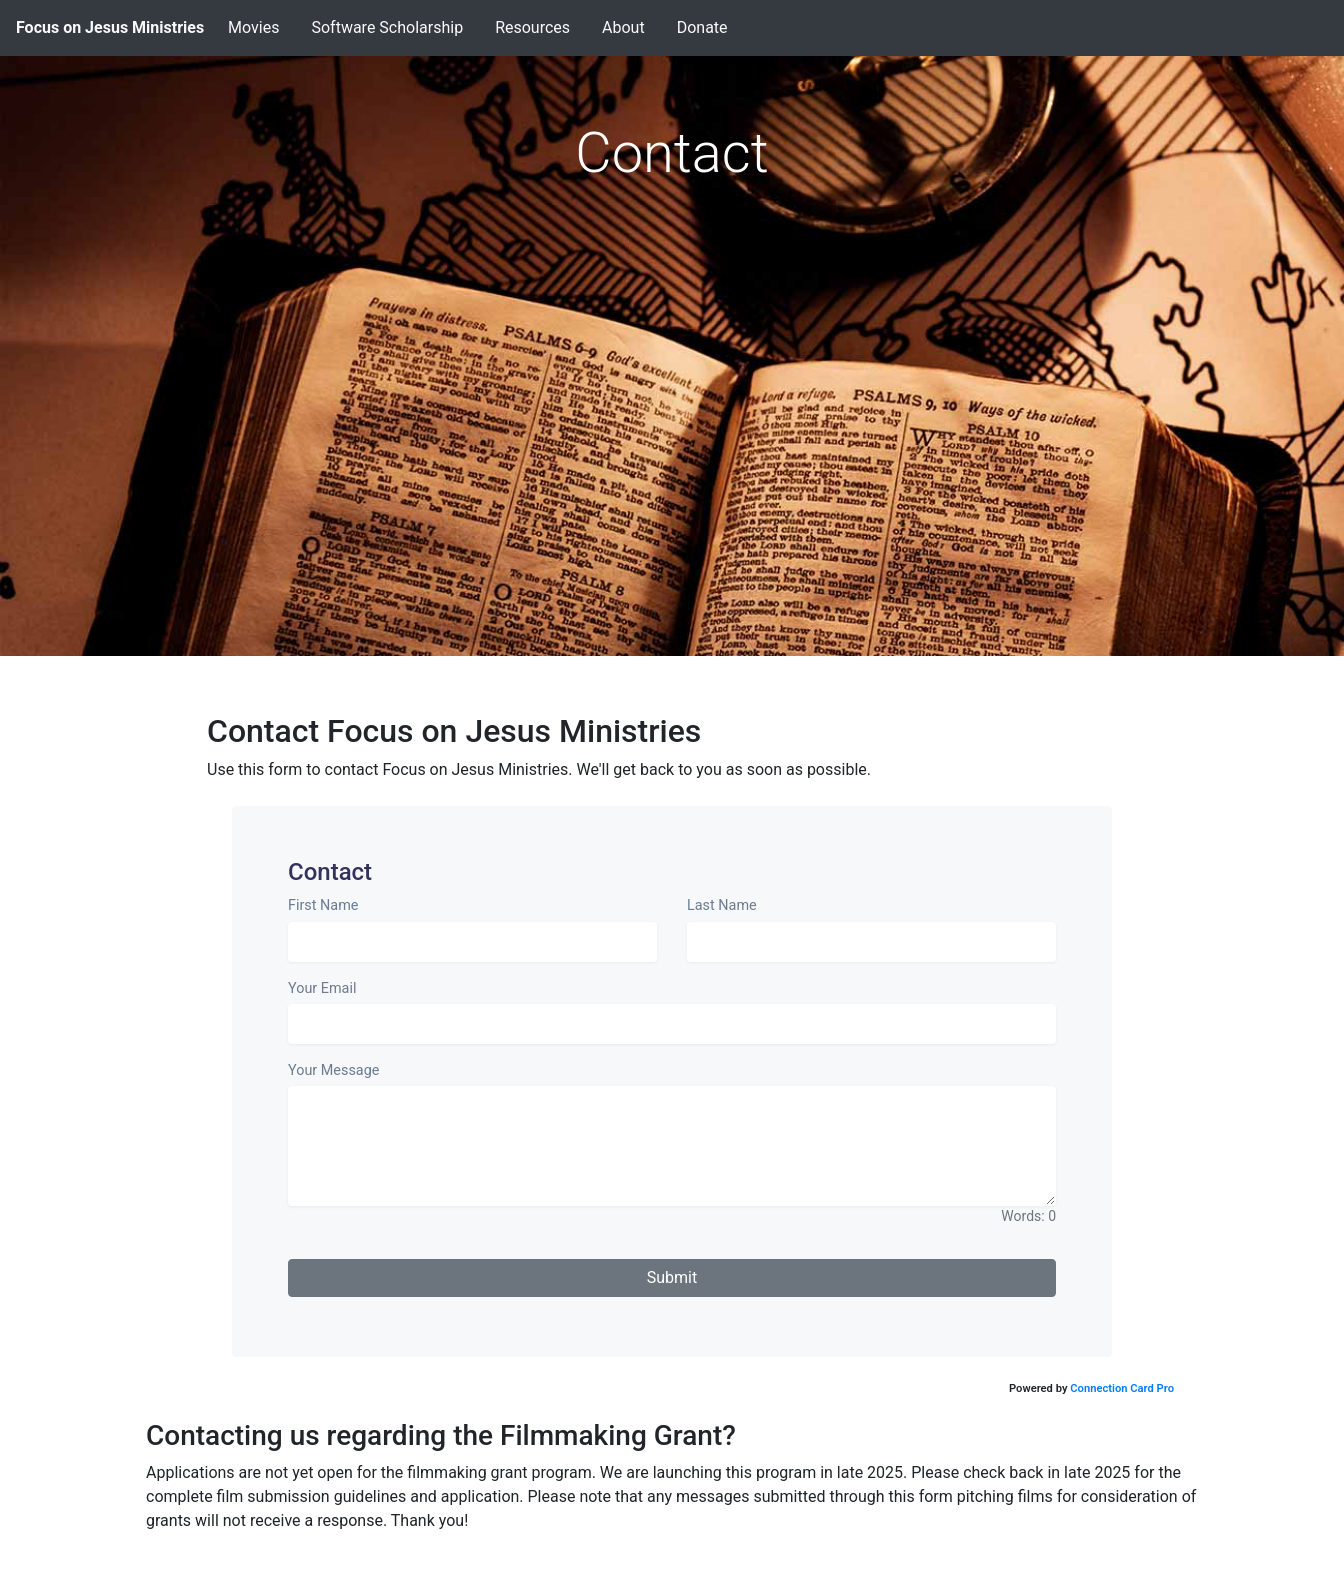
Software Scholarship (387, 27)
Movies (253, 27)
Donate (702, 27)
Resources (532, 27)
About (623, 27)
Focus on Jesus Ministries (110, 27)
